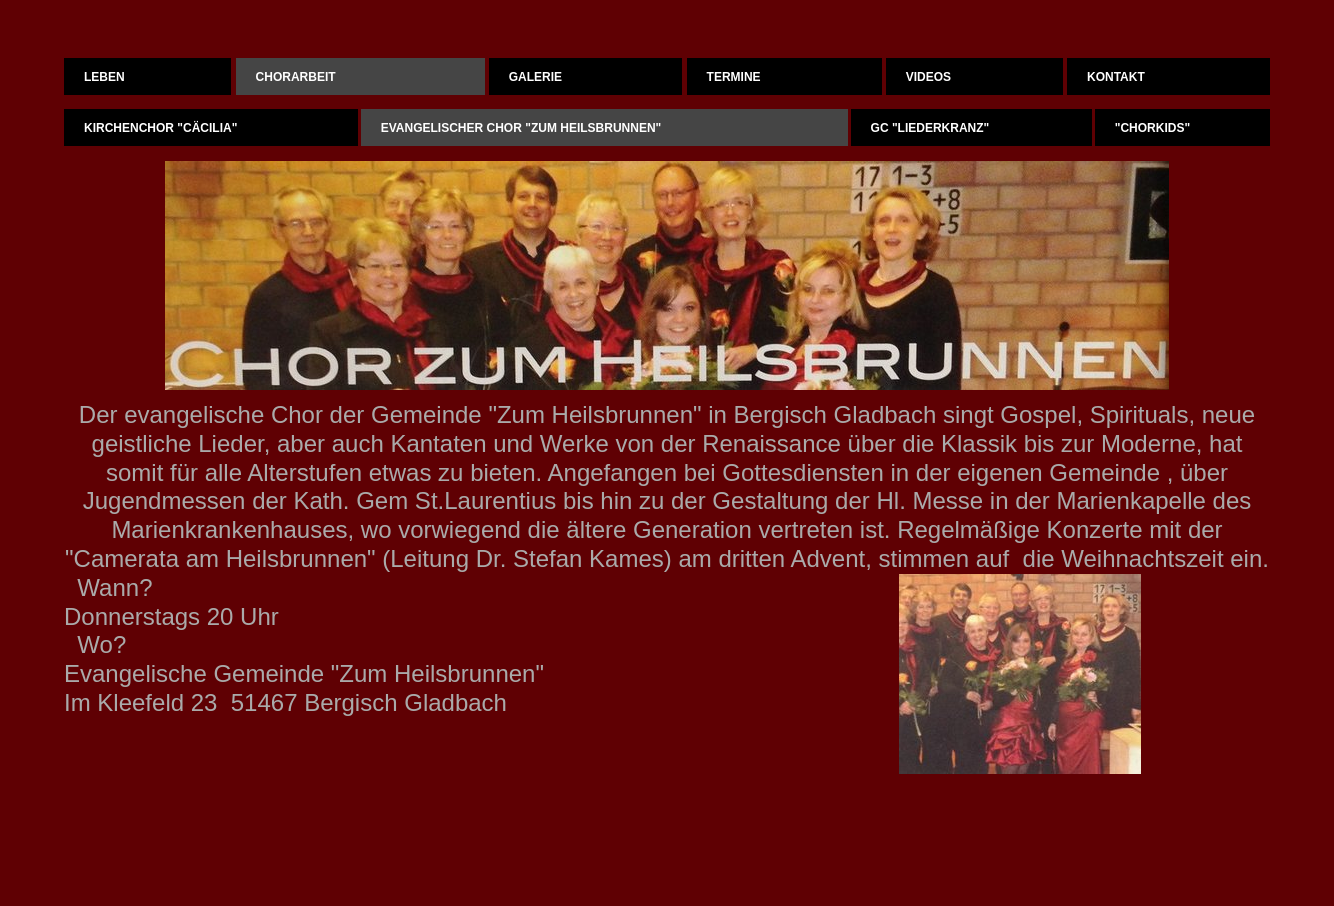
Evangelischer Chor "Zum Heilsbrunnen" (521, 128)
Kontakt (1116, 77)
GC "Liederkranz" (930, 128)
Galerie (535, 77)
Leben (104, 77)
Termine (734, 77)
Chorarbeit (296, 77)
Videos (928, 77)
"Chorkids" (1152, 128)
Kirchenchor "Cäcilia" (160, 128)
